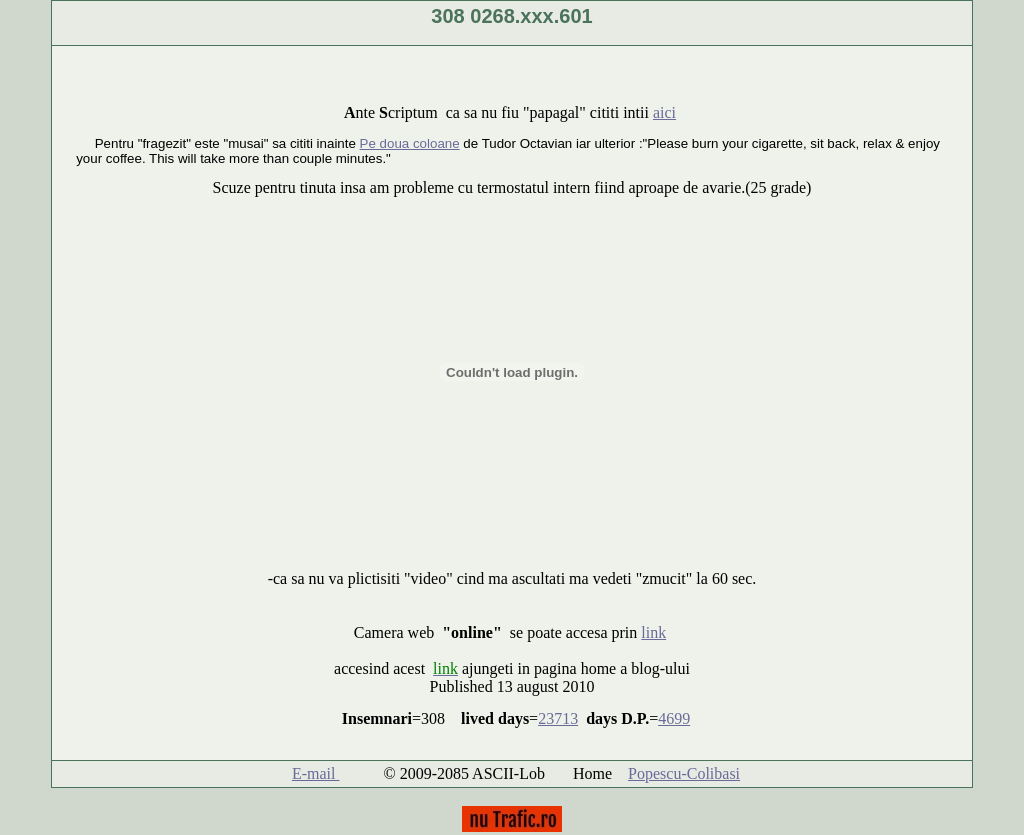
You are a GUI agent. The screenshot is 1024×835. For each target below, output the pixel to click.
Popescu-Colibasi (684, 773)
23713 (558, 718)
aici (664, 112)
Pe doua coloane (410, 143)
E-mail (316, 773)
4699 (674, 718)
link (653, 632)
